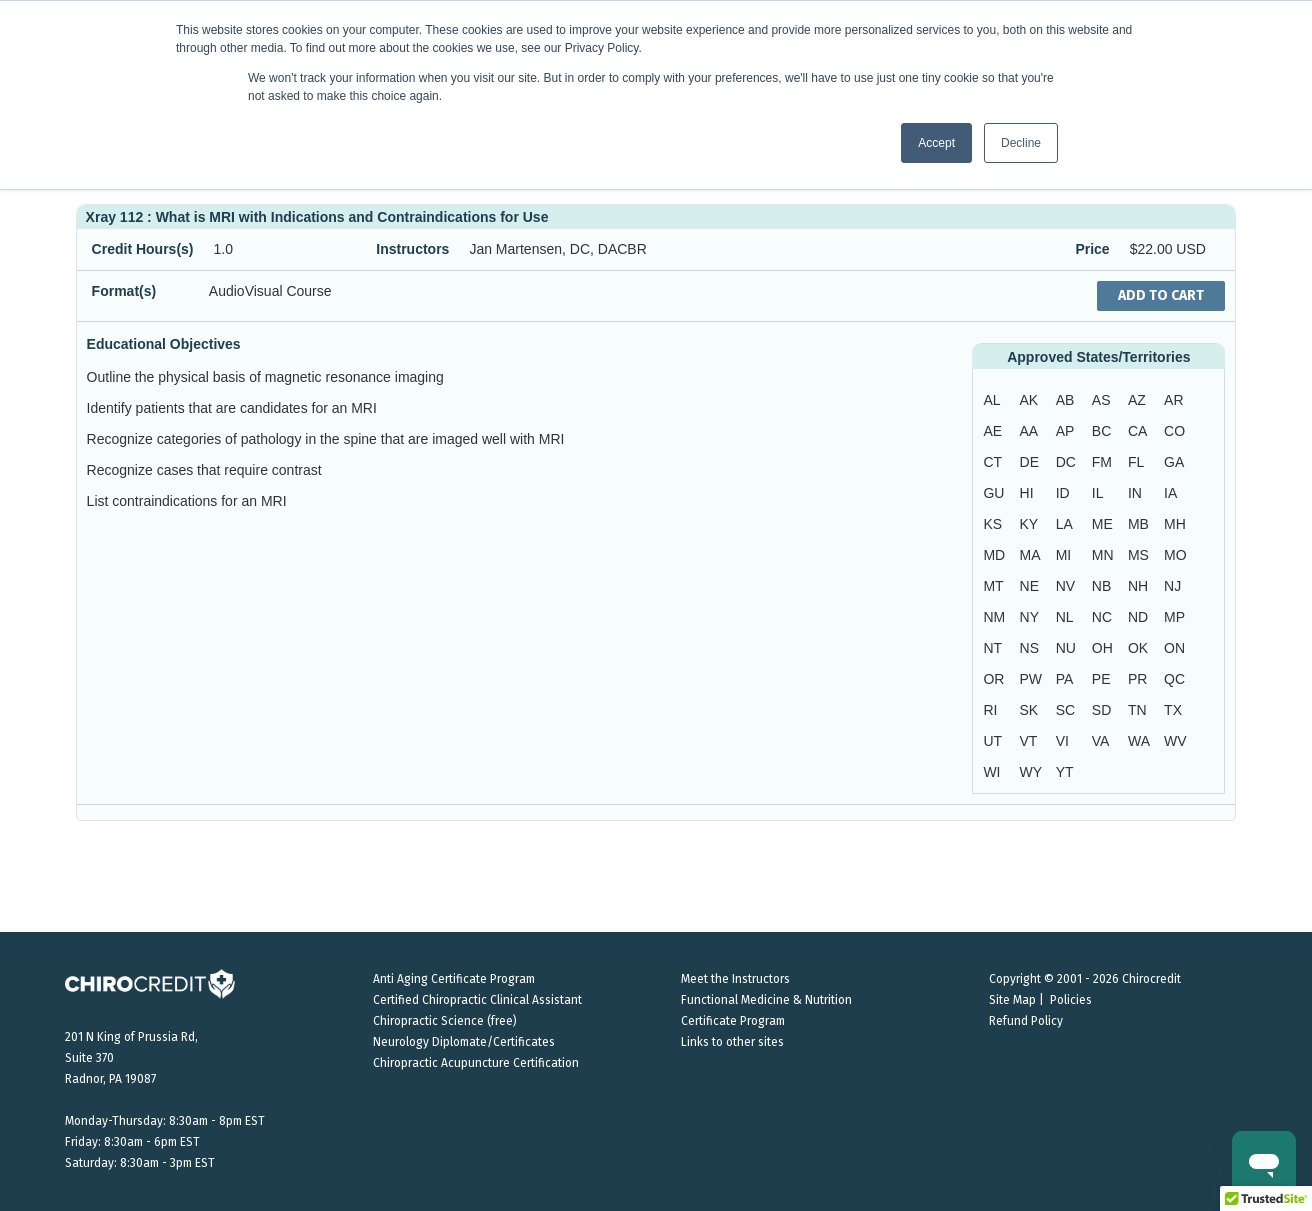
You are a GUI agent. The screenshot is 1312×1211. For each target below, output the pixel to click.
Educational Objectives (164, 344)
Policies (1071, 1000)
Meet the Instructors (735, 979)
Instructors (412, 249)
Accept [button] (936, 143)
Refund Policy (1026, 1021)
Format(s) (124, 291)
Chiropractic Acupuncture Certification (476, 1063)
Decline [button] (1021, 143)
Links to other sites (732, 1042)
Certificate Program (733, 1021)
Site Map (1012, 1000)
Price (1092, 249)
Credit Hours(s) (143, 249)
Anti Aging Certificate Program (454, 979)
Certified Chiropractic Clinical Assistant (477, 1000)
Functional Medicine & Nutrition (766, 1000)
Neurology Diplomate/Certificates (464, 1042)
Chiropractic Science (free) (445, 1021)
